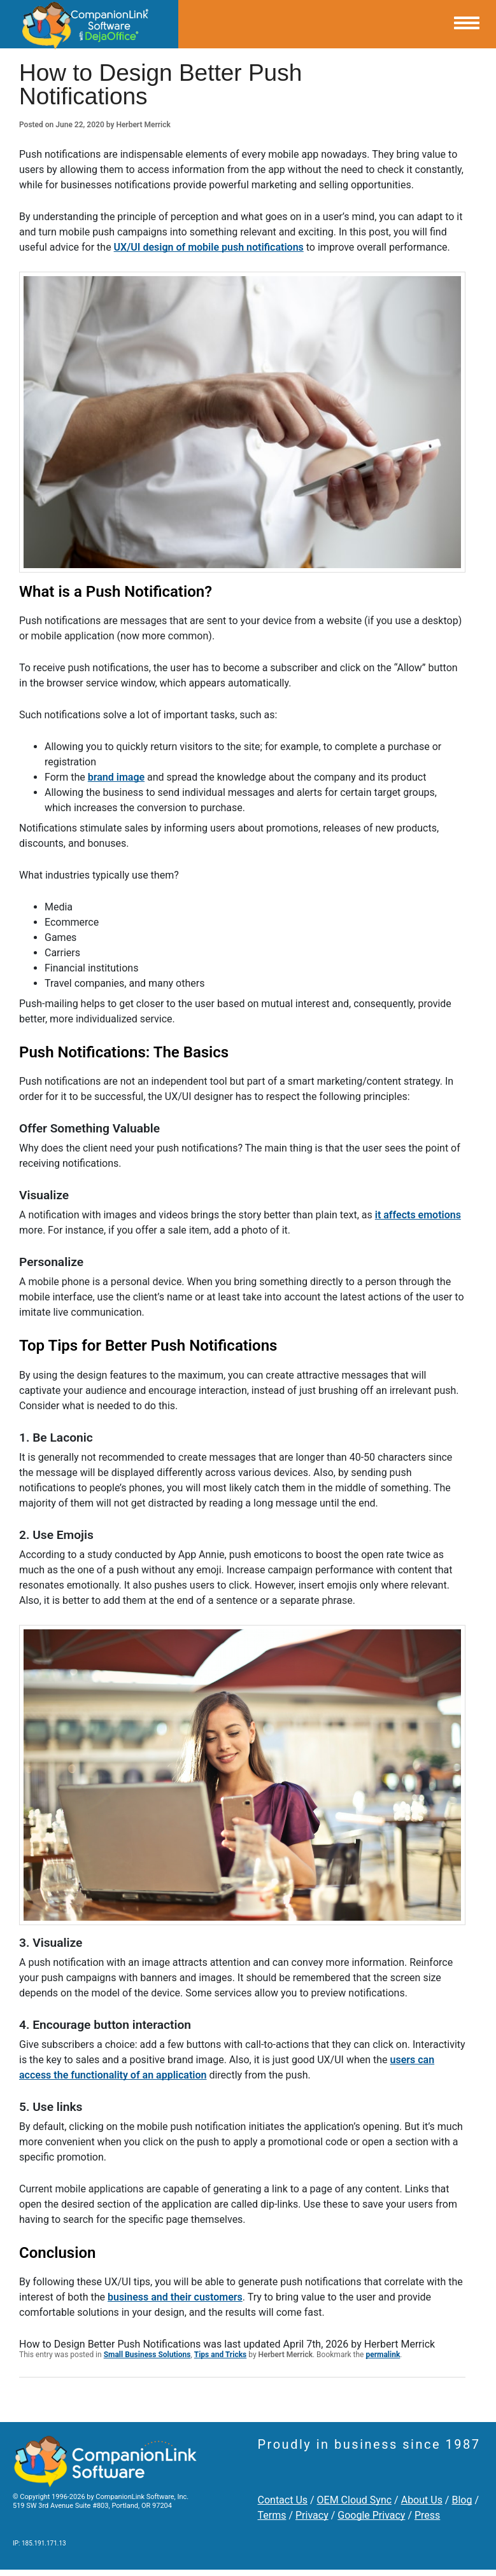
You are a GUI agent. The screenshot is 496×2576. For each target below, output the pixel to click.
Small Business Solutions (147, 2354)
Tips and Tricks (220, 2354)
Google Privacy (371, 2515)
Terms (272, 2515)
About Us (422, 2500)
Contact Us (283, 2500)
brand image (116, 777)
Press (427, 2515)
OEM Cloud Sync (354, 2500)
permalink (382, 2354)
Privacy (312, 2515)
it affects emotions (418, 1215)
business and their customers (175, 2297)
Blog (461, 2500)
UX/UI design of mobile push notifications (209, 247)
